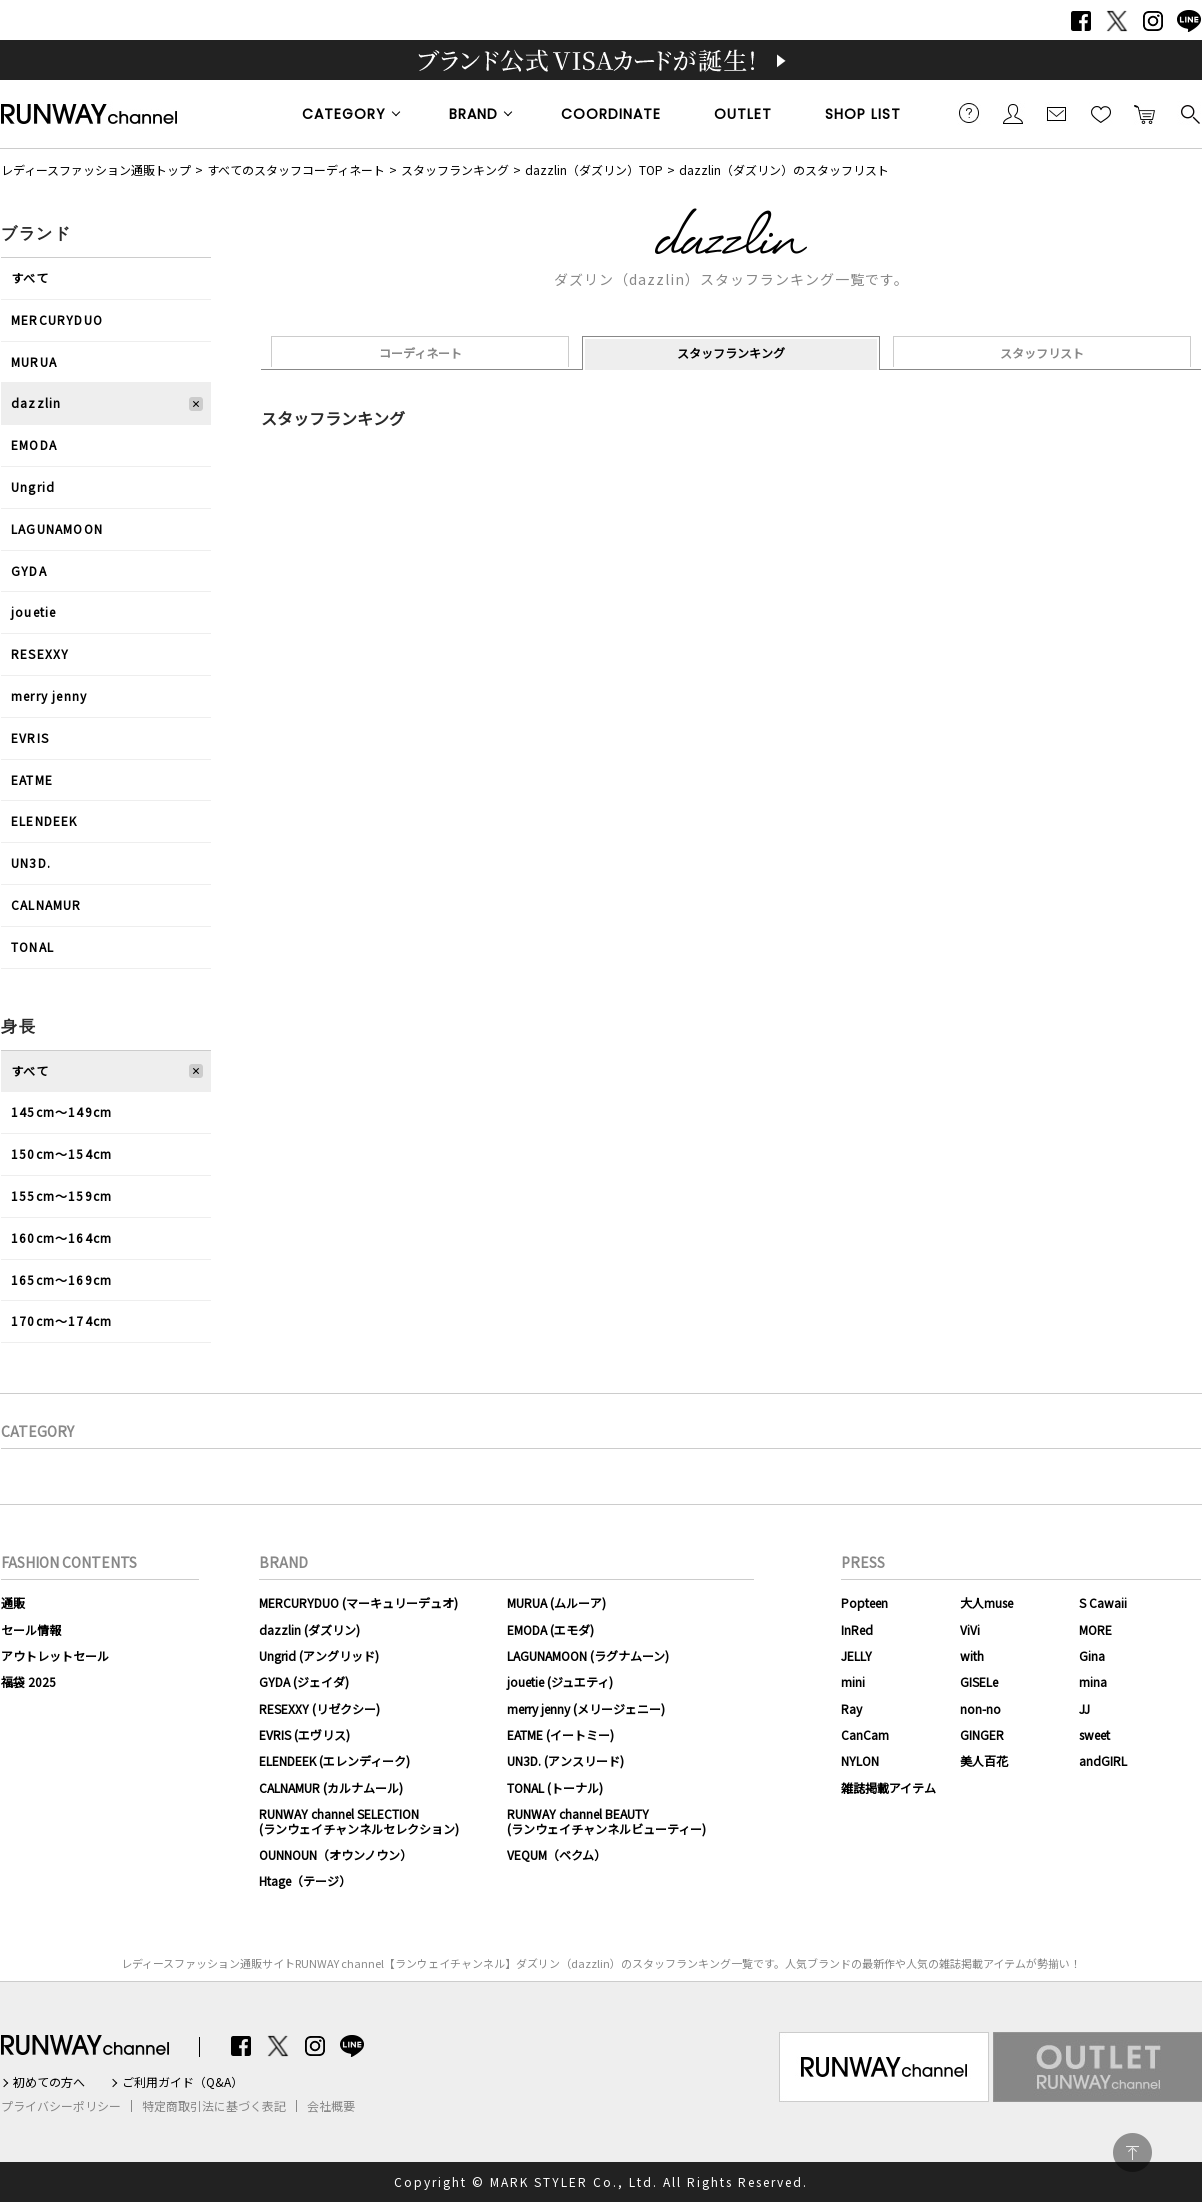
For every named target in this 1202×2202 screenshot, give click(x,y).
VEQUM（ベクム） (556, 1854)
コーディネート (420, 352)
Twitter (1117, 21)
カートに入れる (1145, 113)
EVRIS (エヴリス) (304, 1734)
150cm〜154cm (61, 1153)
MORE (1095, 1629)
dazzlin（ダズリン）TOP (594, 169)
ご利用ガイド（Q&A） (182, 2082)
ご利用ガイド (969, 113)
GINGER (982, 1734)
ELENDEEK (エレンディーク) (334, 1760)
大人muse (986, 1602)
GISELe (979, 1681)
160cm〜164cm (61, 1237)
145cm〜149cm (61, 1111)
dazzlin (36, 402)
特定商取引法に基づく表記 (214, 2106)
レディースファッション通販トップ (96, 169)
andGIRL (1103, 1760)
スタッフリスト (1042, 352)
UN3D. (31, 862)
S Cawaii (1103, 1602)
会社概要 (331, 2106)
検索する (1189, 113)
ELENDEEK (44, 820)
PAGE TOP (1132, 2152)
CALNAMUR (46, 904)
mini (853, 1681)
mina (1093, 1681)
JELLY (856, 1655)
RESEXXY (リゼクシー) (319, 1708)
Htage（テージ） (305, 1880)
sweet (1094, 1734)
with (972, 1655)
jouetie (33, 611)
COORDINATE (611, 114)
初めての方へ (49, 2082)
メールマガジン (1057, 113)
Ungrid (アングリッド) (319, 1655)
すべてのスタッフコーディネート (296, 169)
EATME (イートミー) (560, 1734)
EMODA (34, 444)
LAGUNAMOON (57, 528)
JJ (1084, 1708)
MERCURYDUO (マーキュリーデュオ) (358, 1602)
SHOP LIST (863, 114)
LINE (1189, 21)
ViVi (970, 1629)
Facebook (1081, 21)
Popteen (864, 1602)
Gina (1092, 1655)
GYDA (29, 570)
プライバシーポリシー (61, 2106)
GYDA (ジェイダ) (304, 1681)
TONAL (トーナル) (555, 1787)
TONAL (32, 946)
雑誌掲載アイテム (888, 1787)
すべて (30, 277)
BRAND (473, 114)
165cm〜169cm (61, 1279)
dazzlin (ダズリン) (309, 1629)
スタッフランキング (455, 169)
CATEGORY (344, 114)
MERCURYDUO (57, 319)
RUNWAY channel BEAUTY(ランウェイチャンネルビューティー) (606, 1820)
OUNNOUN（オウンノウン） (335, 1854)
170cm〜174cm (61, 1320)
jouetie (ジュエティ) (560, 1681)
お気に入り (1101, 113)
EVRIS (30, 737)
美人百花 (984, 1760)
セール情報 (31, 1629)
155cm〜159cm (61, 1195)
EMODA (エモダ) (550, 1629)
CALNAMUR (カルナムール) (331, 1787)
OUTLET (743, 114)
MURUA (34, 361)
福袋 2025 (28, 1681)
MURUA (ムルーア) (556, 1602)
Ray (851, 1708)
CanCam (865, 1734)
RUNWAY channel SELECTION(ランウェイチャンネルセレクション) (359, 1820)
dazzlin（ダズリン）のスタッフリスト (784, 169)
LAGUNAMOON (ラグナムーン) (588, 1655)
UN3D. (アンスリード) (565, 1760)
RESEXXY (40, 653)
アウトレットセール (55, 1655)
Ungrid (33, 486)
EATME (32, 779)
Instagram (1153, 21)
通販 (13, 1602)
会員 (1013, 113)
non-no (980, 1708)
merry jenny (49, 695)
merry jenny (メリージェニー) (586, 1708)
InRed (857, 1629)
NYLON (860, 1760)
